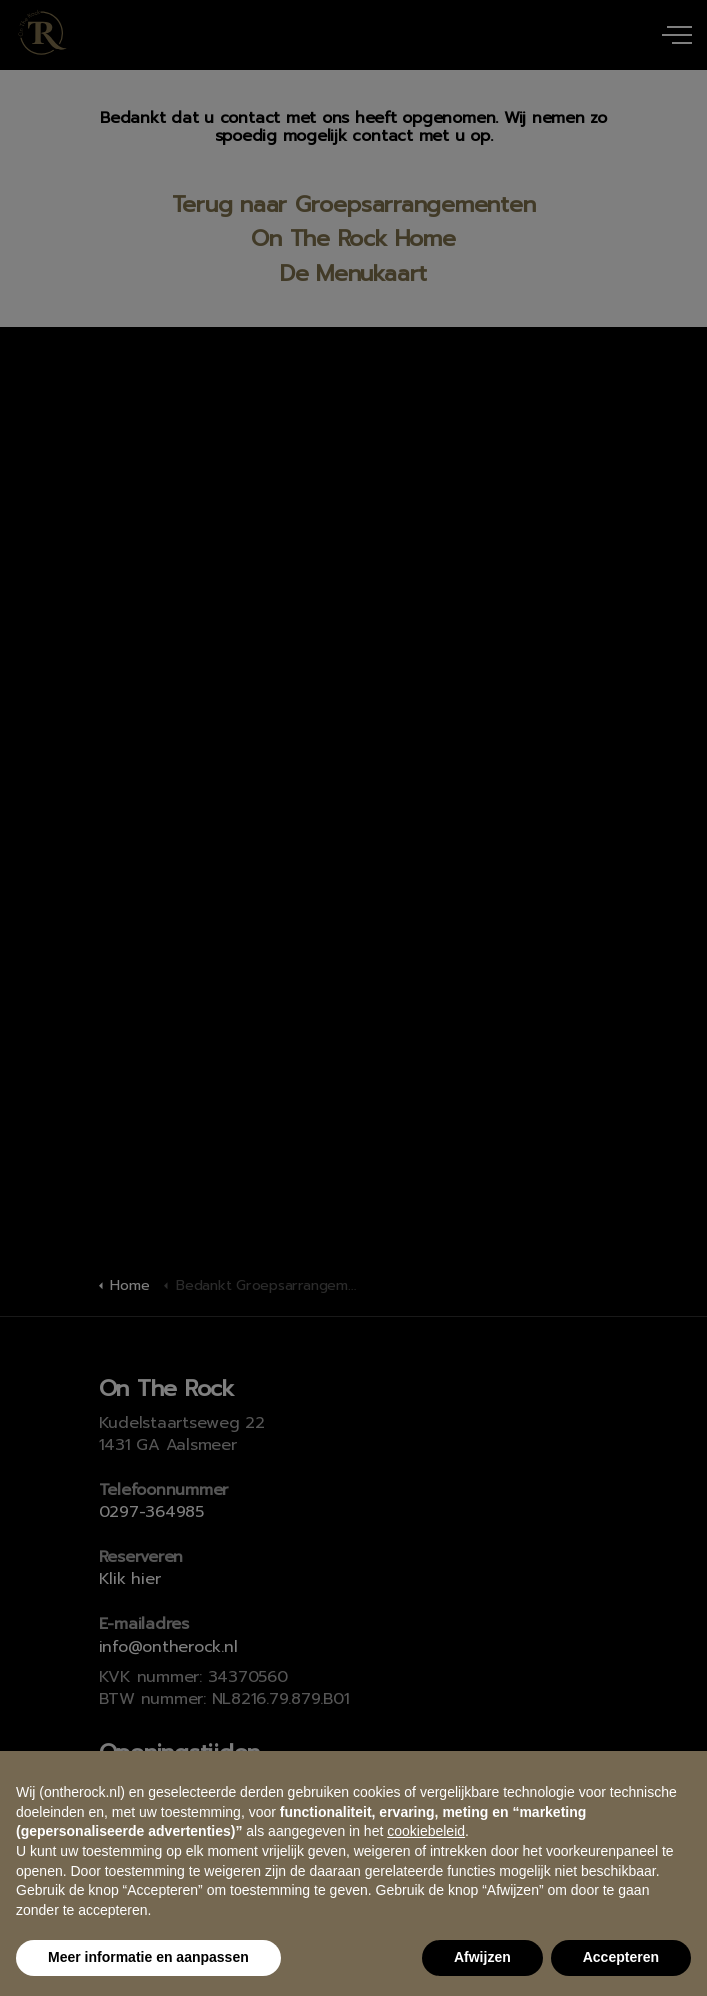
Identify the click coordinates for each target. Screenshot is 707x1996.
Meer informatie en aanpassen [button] (148, 1957)
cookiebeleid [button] (426, 1831)
